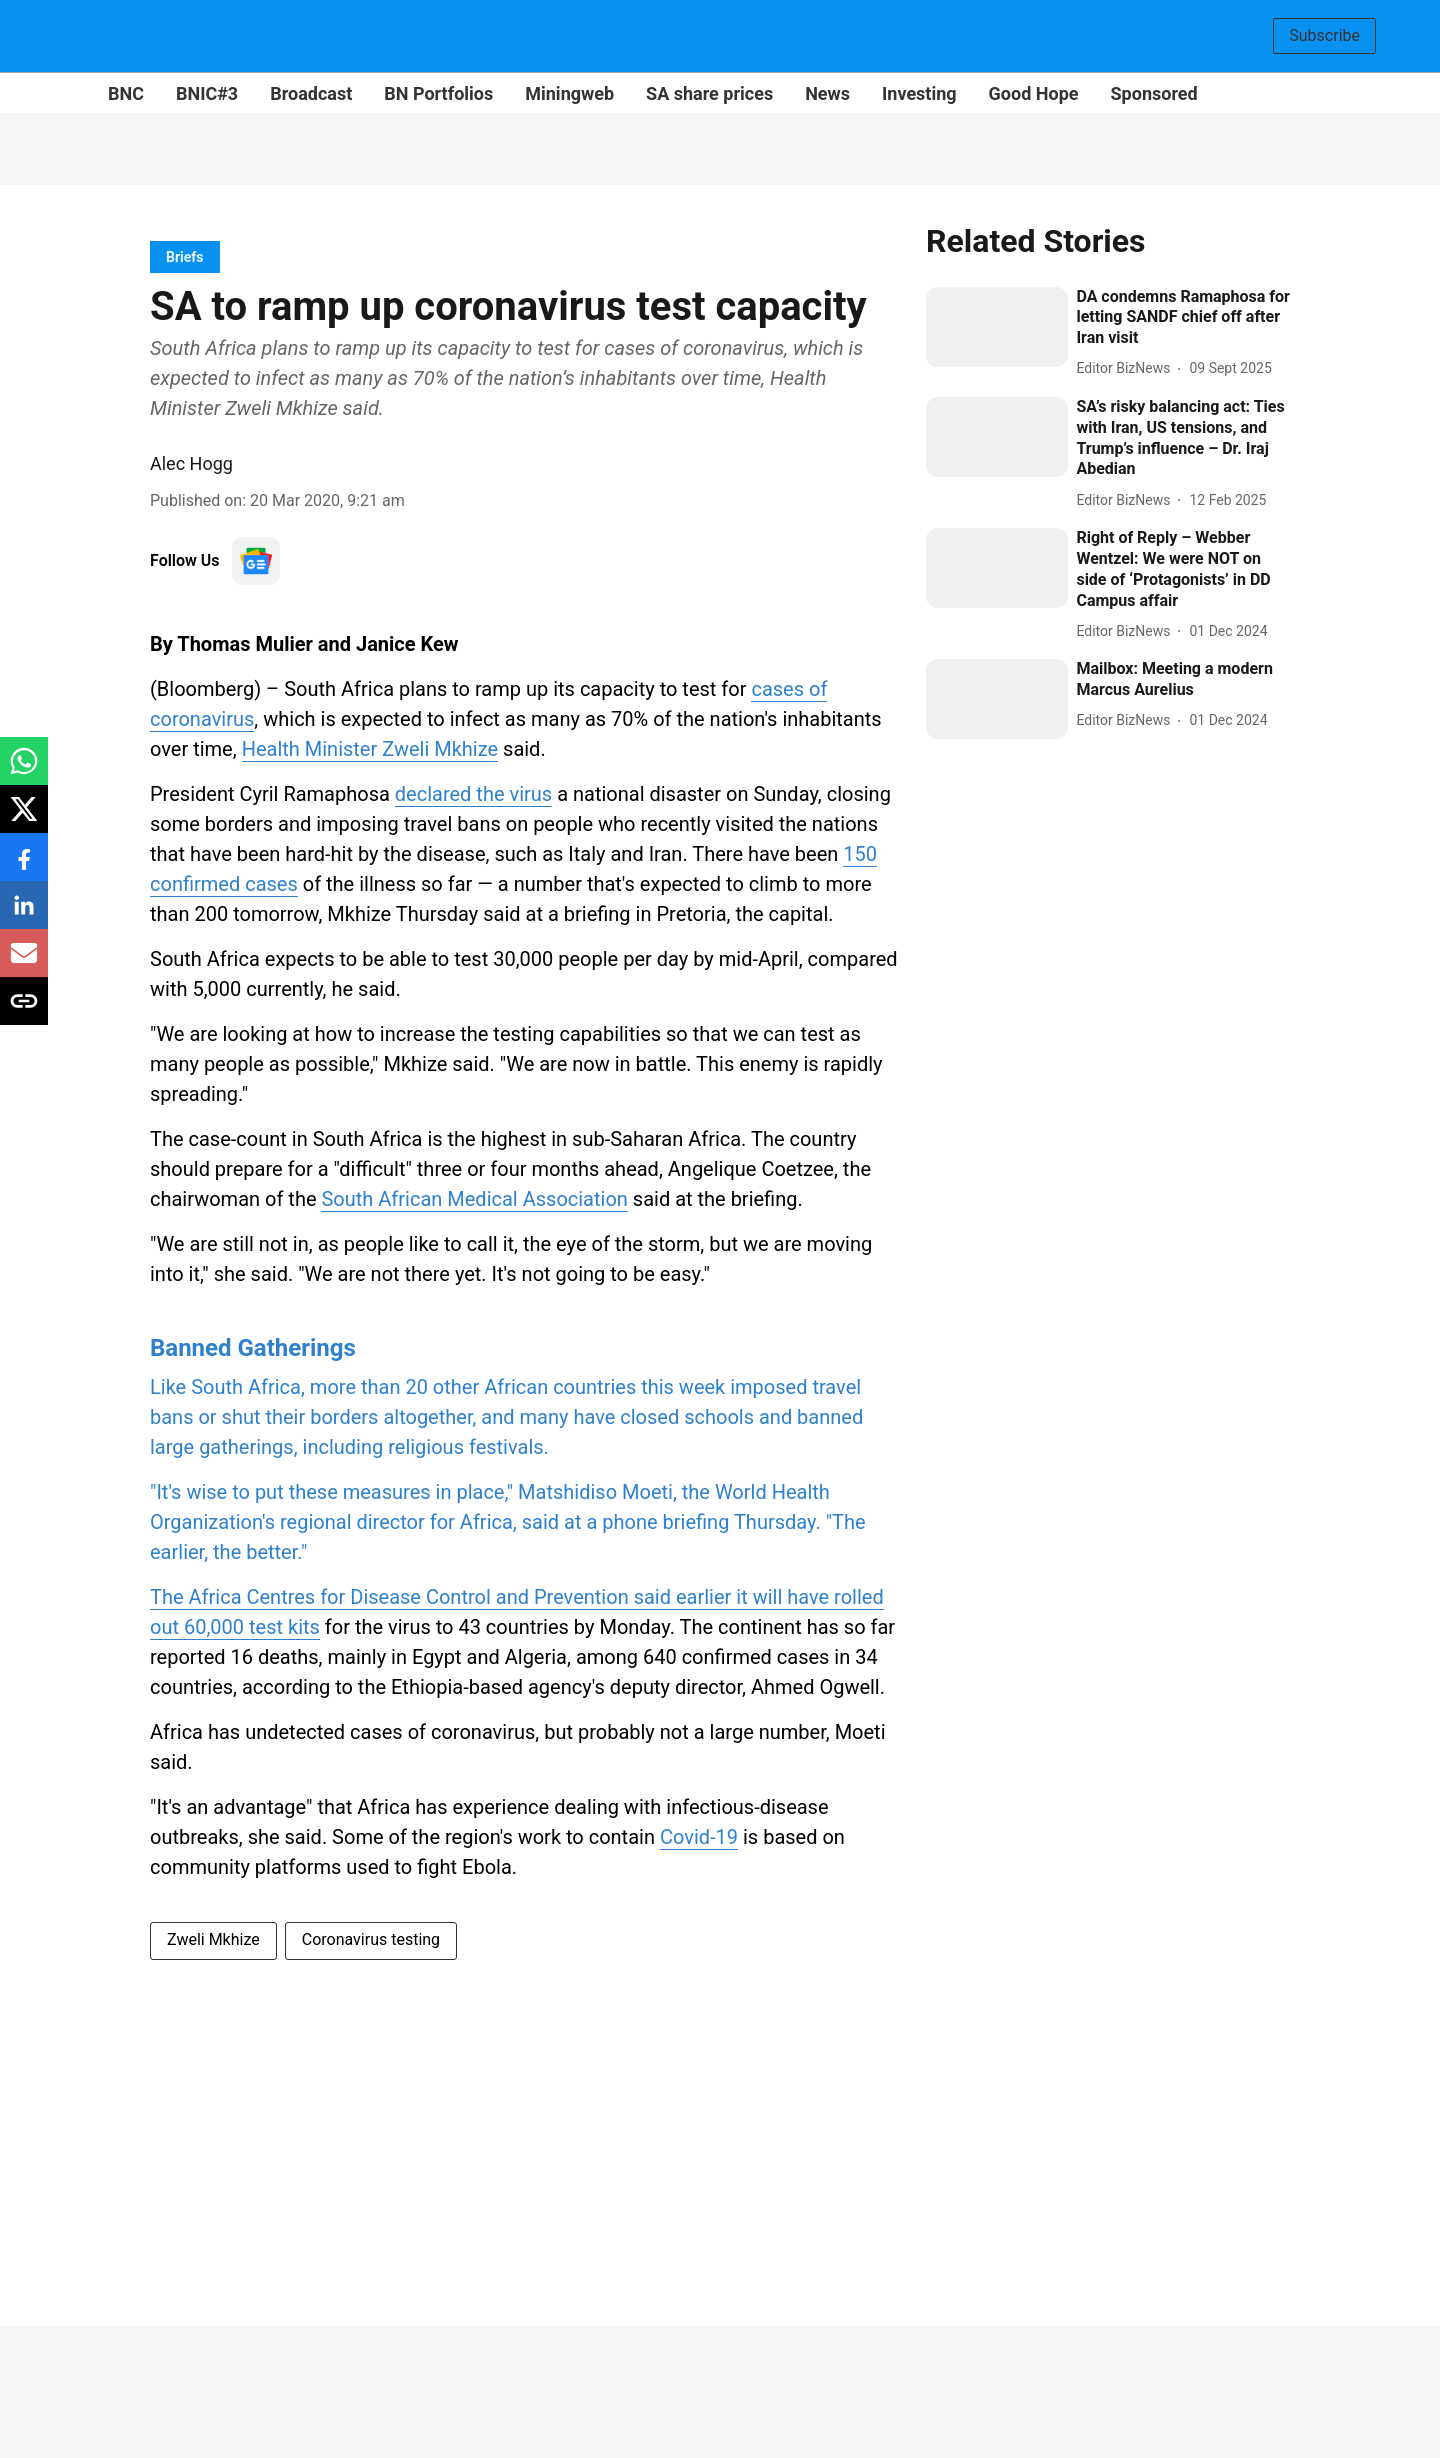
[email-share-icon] (24, 963)
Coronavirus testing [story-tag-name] (371, 1939)
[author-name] (1127, 368)
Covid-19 (699, 1837)
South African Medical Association (474, 1199)
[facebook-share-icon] (24, 867)
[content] (526, 1444)
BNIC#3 (207, 93)
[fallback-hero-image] (997, 327)
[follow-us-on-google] (256, 561)
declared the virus (473, 794)
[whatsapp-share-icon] (24, 771)
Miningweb (569, 93)
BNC (126, 93)
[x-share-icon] (24, 819)
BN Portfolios (438, 93)
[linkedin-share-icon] (24, 915)
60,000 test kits (252, 1627)
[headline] (1183, 318)
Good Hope (1034, 93)
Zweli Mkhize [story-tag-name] (213, 1939)
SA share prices (709, 93)
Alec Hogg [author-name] (191, 463)
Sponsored (1154, 93)
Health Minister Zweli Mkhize (370, 749)
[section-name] (185, 256)
